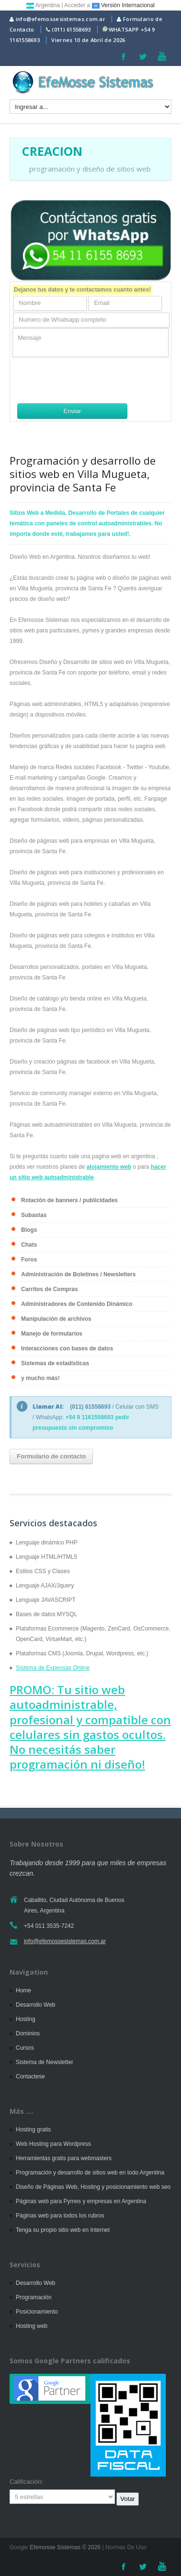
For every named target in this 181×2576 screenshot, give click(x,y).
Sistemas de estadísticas (55, 1363)
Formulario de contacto (51, 1456)
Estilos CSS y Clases (43, 1571)
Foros (29, 1259)
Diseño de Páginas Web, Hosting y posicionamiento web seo (93, 2187)
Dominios (28, 2033)
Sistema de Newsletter (44, 2062)
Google (19, 2547)
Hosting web (31, 2326)
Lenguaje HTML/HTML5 (46, 1557)
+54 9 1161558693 (89, 1417)
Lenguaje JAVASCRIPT (46, 1600)
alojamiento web (109, 1166)
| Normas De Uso (123, 2547)
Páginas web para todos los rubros (60, 2215)
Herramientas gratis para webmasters (64, 2158)
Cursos (25, 2047)
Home (23, 1990)
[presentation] (85, 380)
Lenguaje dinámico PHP (47, 1542)
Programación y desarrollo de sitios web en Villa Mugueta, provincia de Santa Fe (83, 473)
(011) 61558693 (71, 29)
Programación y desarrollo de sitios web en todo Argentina (90, 2172)
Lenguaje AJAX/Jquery (45, 1585)
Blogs (29, 1230)
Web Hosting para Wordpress (53, 2144)
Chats (29, 1244)
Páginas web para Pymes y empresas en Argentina (81, 2201)
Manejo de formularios (51, 1333)
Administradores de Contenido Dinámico (77, 1304)
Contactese (30, 2076)
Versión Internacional (123, 5)
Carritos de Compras (49, 1289)
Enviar (72, 410)
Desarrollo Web (35, 2004)
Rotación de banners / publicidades (69, 1200)
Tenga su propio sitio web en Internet (63, 2230)
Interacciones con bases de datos (67, 1348)
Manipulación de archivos (56, 1318)
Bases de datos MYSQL (46, 1614)
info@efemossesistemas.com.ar (57, 18)
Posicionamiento (37, 2311)
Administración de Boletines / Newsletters (78, 1274)
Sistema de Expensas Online (53, 1667)
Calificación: (26, 2481)
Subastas (33, 1215)
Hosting (25, 2019)
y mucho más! (40, 1378)
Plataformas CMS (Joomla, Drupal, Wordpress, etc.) (82, 1653)
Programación (34, 2297)
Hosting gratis (33, 2129)
